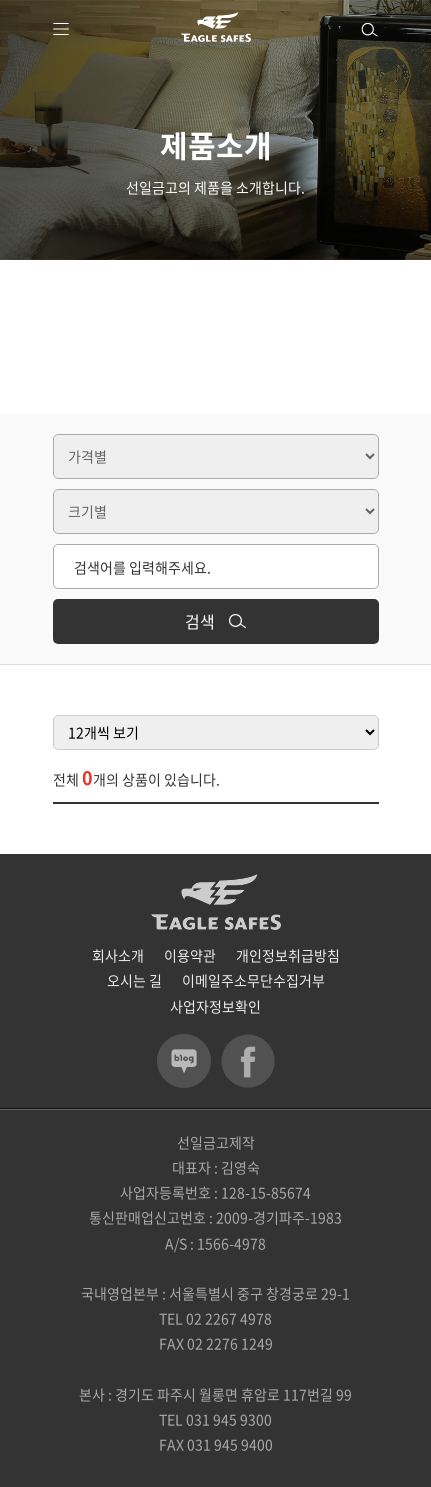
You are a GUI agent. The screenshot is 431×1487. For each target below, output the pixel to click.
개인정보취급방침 (288, 955)
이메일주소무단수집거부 (253, 980)
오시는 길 (134, 980)
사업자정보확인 (215, 1006)
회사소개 (118, 955)
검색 (215, 621)
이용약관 (190, 955)
